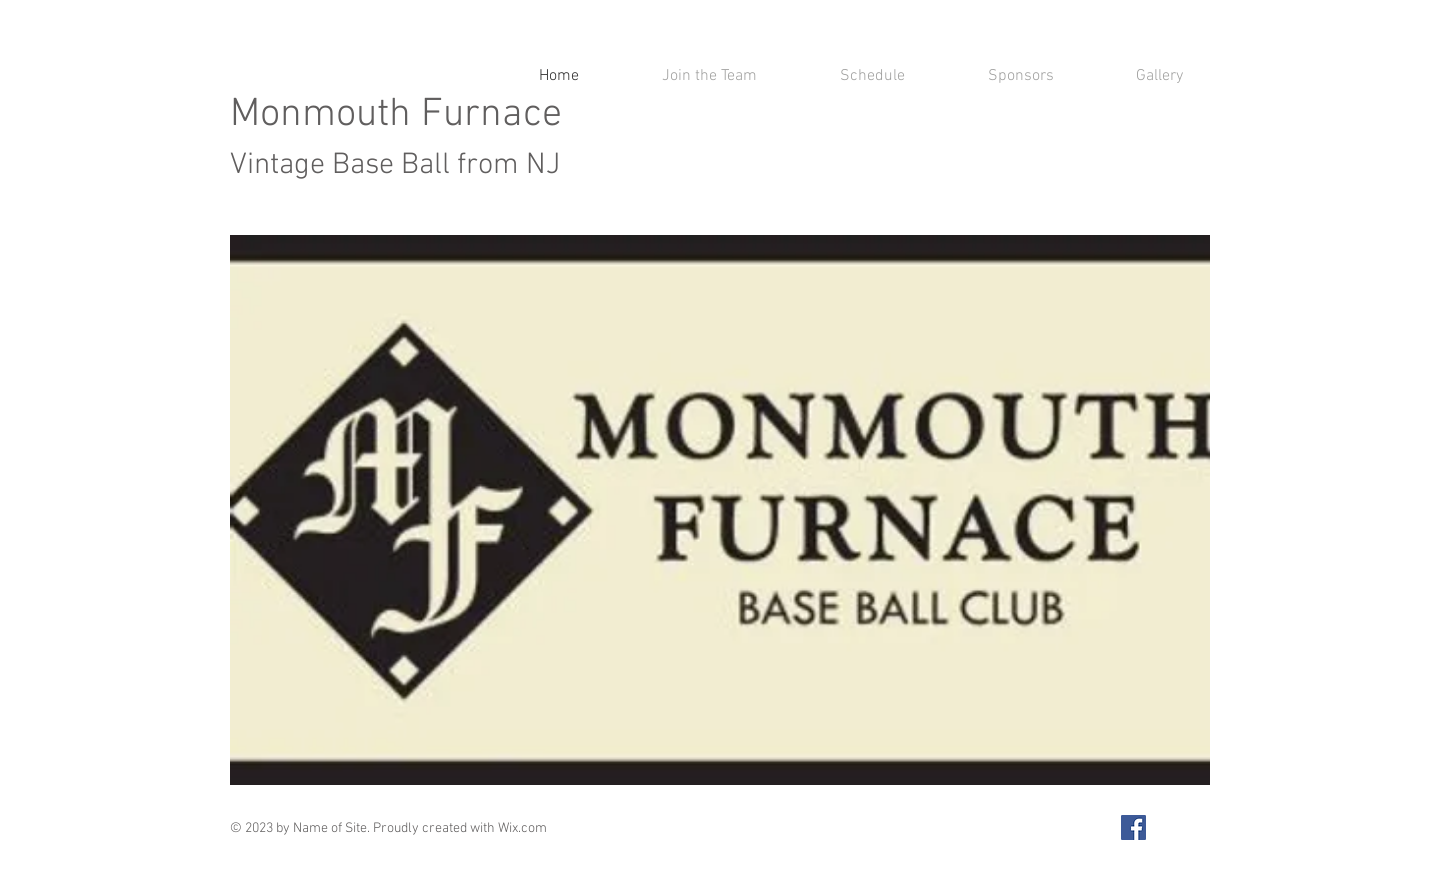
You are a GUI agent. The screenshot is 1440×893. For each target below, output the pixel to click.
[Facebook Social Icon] (1133, 827)
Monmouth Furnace (396, 137)
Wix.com (522, 828)
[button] (720, 510)
